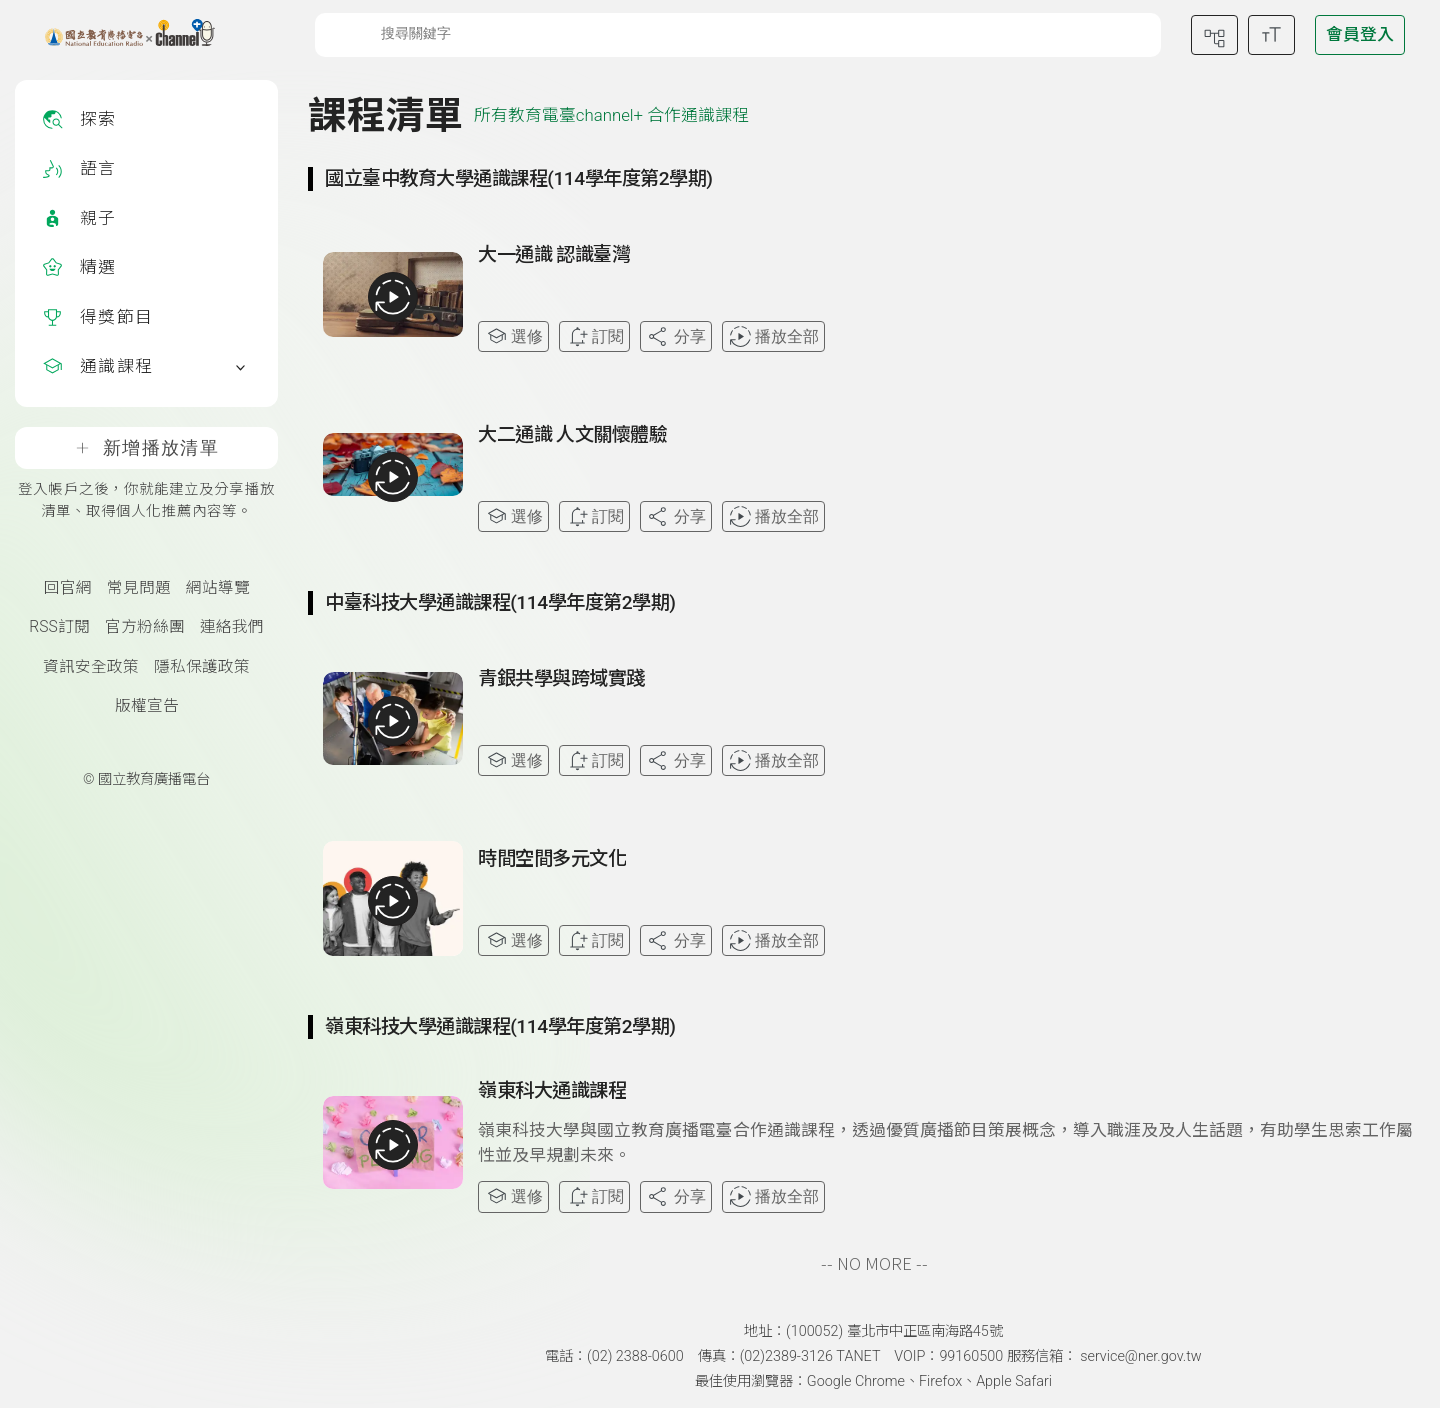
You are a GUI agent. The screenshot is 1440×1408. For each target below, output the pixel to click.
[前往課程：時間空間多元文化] (552, 863)
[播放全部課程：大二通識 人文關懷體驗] (393, 477)
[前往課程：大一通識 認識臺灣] (554, 259)
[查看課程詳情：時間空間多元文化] (948, 906)
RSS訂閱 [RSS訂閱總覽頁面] (59, 627)
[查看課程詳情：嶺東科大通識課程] (948, 1145)
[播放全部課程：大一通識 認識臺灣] (393, 297)
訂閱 (594, 336)
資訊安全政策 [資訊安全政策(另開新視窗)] (91, 667)
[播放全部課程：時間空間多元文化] (393, 901)
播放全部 (773, 336)
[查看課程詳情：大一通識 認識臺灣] (948, 302)
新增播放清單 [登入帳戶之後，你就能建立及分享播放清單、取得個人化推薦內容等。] (146, 448)
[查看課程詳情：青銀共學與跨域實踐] (948, 726)
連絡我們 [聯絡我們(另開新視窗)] (232, 627)
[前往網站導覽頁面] (1214, 35)
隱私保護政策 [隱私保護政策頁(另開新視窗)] (202, 667)
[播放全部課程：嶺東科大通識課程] (393, 1145)
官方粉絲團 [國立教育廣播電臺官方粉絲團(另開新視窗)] (145, 627)
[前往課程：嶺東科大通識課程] (552, 1095)
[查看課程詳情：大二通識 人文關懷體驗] (948, 482)
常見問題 (139, 588)
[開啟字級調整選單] (1271, 35)
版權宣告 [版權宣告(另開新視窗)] (147, 706)
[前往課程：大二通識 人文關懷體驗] (573, 439)
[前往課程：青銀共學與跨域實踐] (561, 683)
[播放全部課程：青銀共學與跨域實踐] (393, 721)
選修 (513, 336)
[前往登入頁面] (1360, 35)
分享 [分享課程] (675, 336)
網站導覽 (218, 588)
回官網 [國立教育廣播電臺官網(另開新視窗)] (68, 588)
